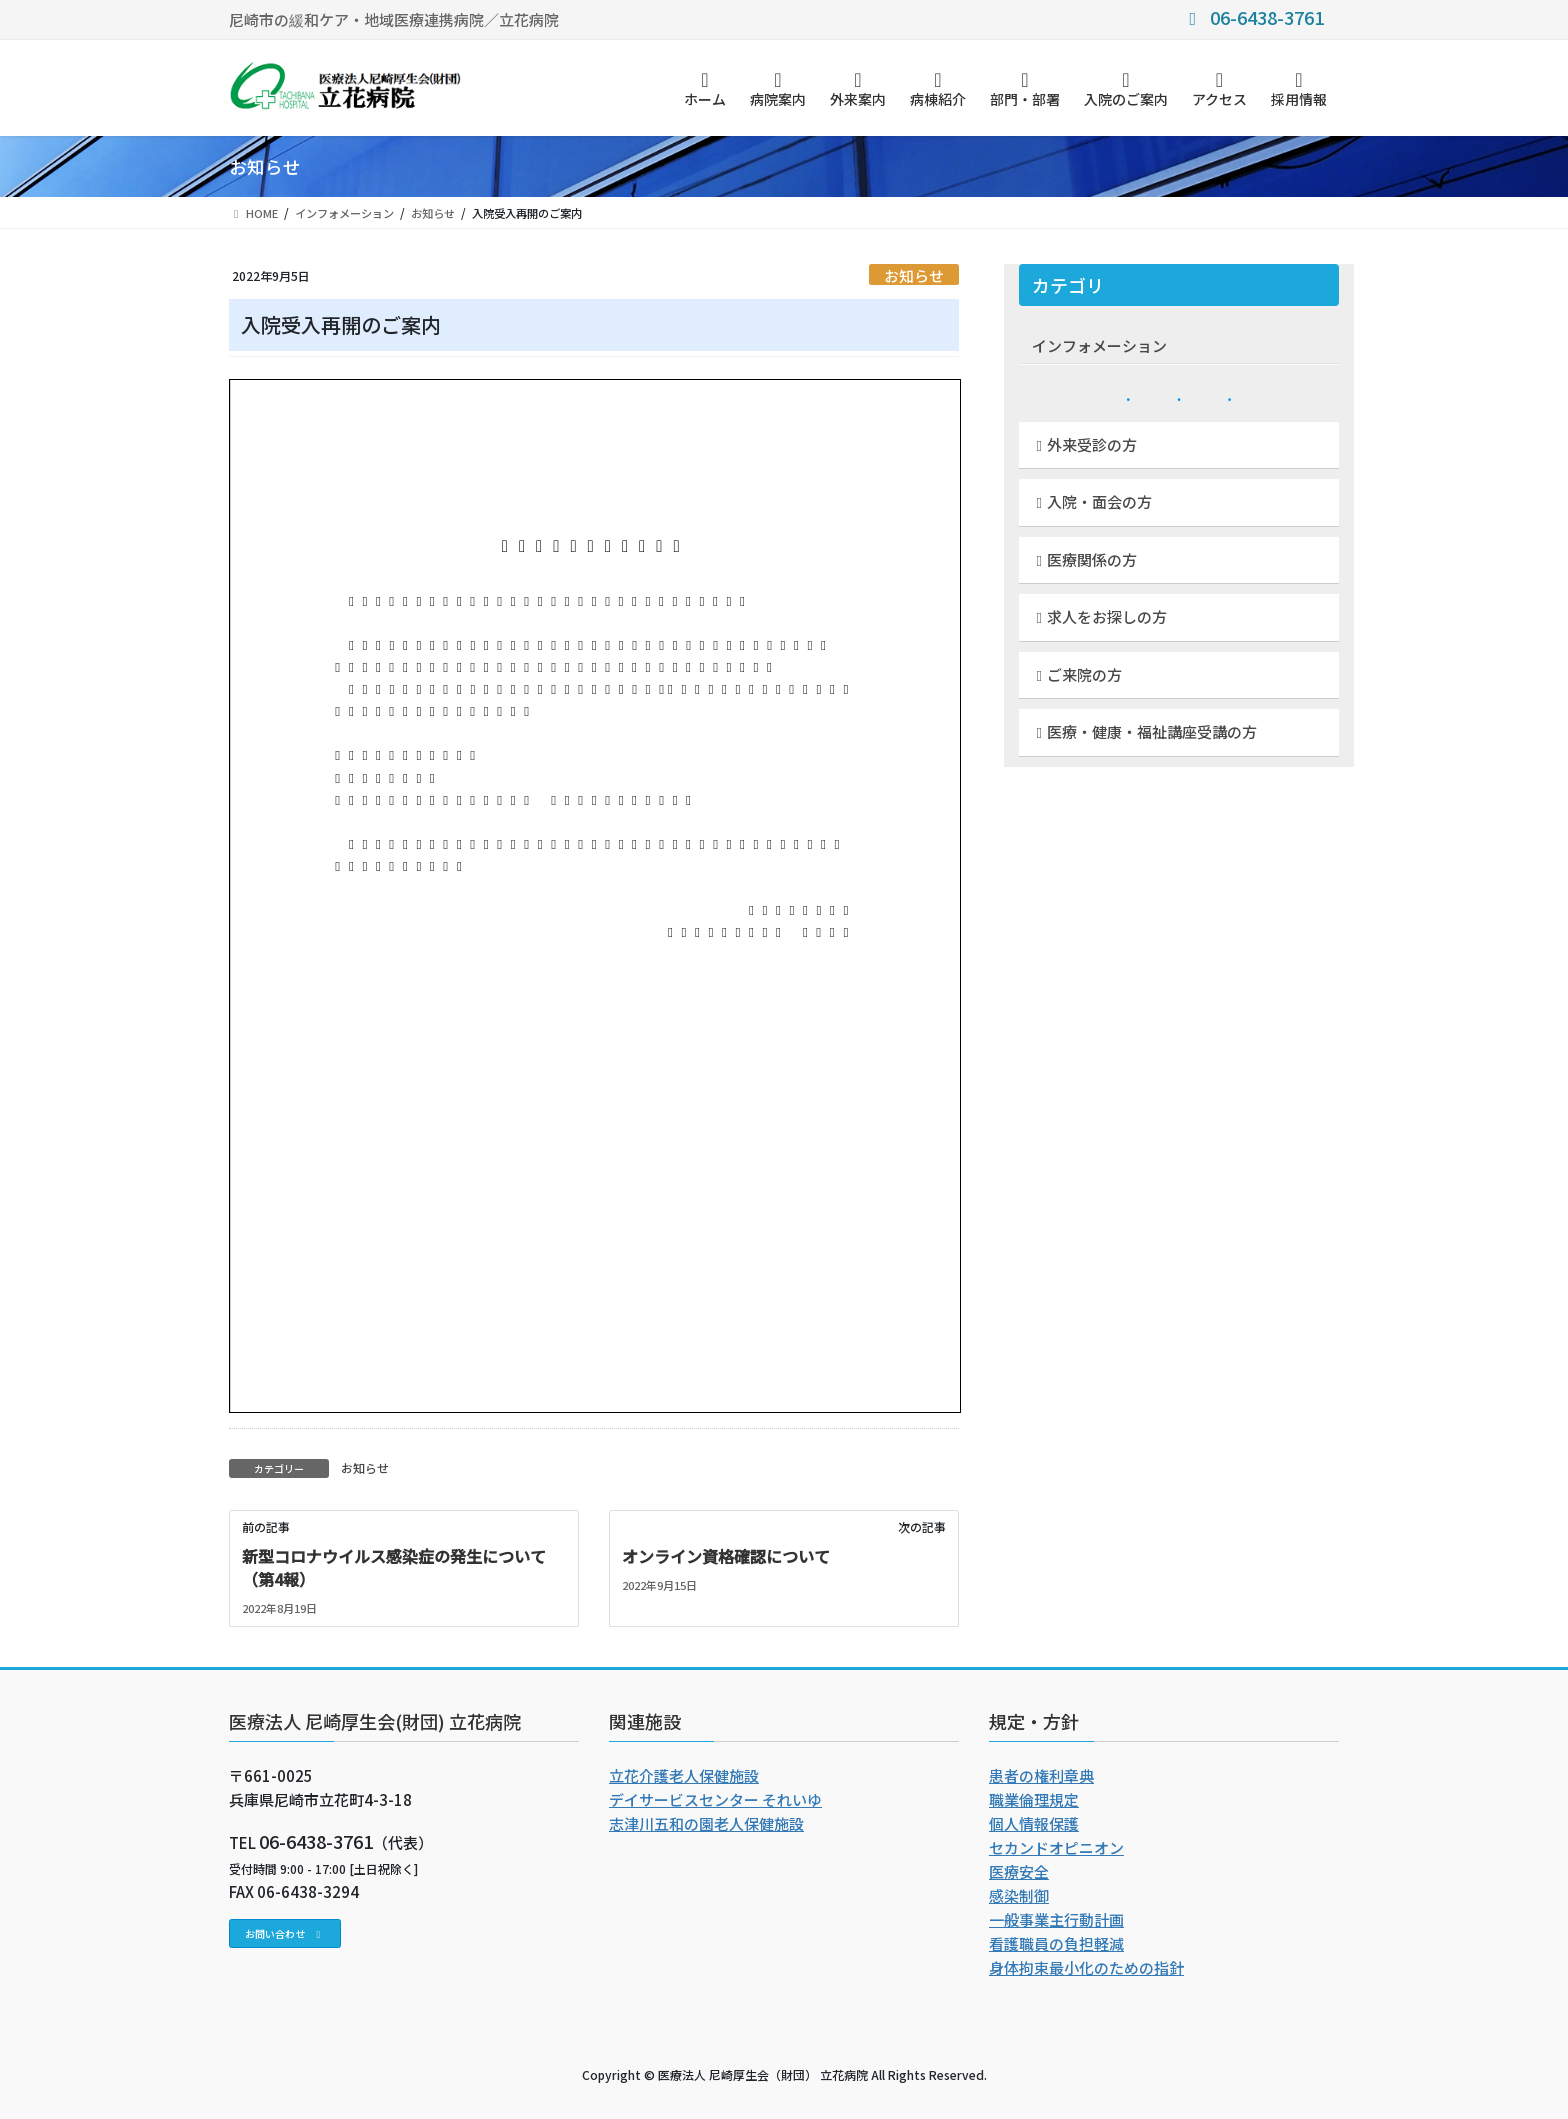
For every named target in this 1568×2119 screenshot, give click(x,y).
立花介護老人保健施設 (684, 1775)
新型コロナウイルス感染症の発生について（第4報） (394, 1567)
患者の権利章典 (1041, 1775)
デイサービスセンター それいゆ (715, 1799)
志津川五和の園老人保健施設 (706, 1823)
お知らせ (914, 275)
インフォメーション (1099, 345)
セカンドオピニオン (1056, 1847)
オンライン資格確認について (726, 1556)
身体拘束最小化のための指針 (1086, 1967)
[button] (285, 1933)
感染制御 (1019, 1895)
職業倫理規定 (1034, 1799)
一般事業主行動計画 (1056, 1919)
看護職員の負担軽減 (1056, 1943)
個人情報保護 (1034, 1823)
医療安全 (1019, 1871)
